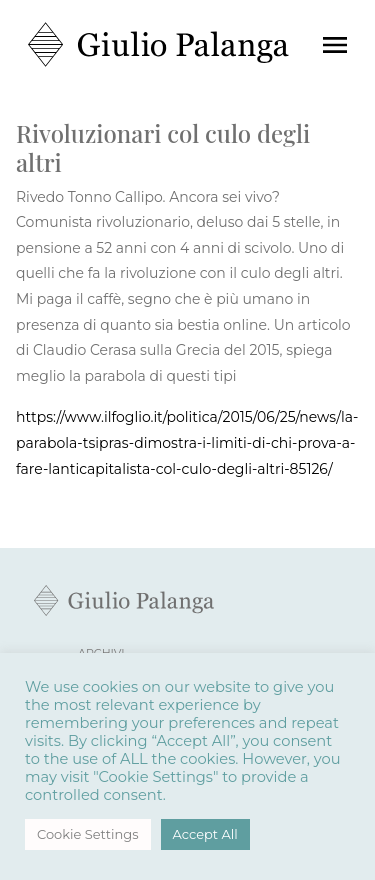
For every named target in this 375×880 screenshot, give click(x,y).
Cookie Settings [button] (88, 834)
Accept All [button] (205, 834)
